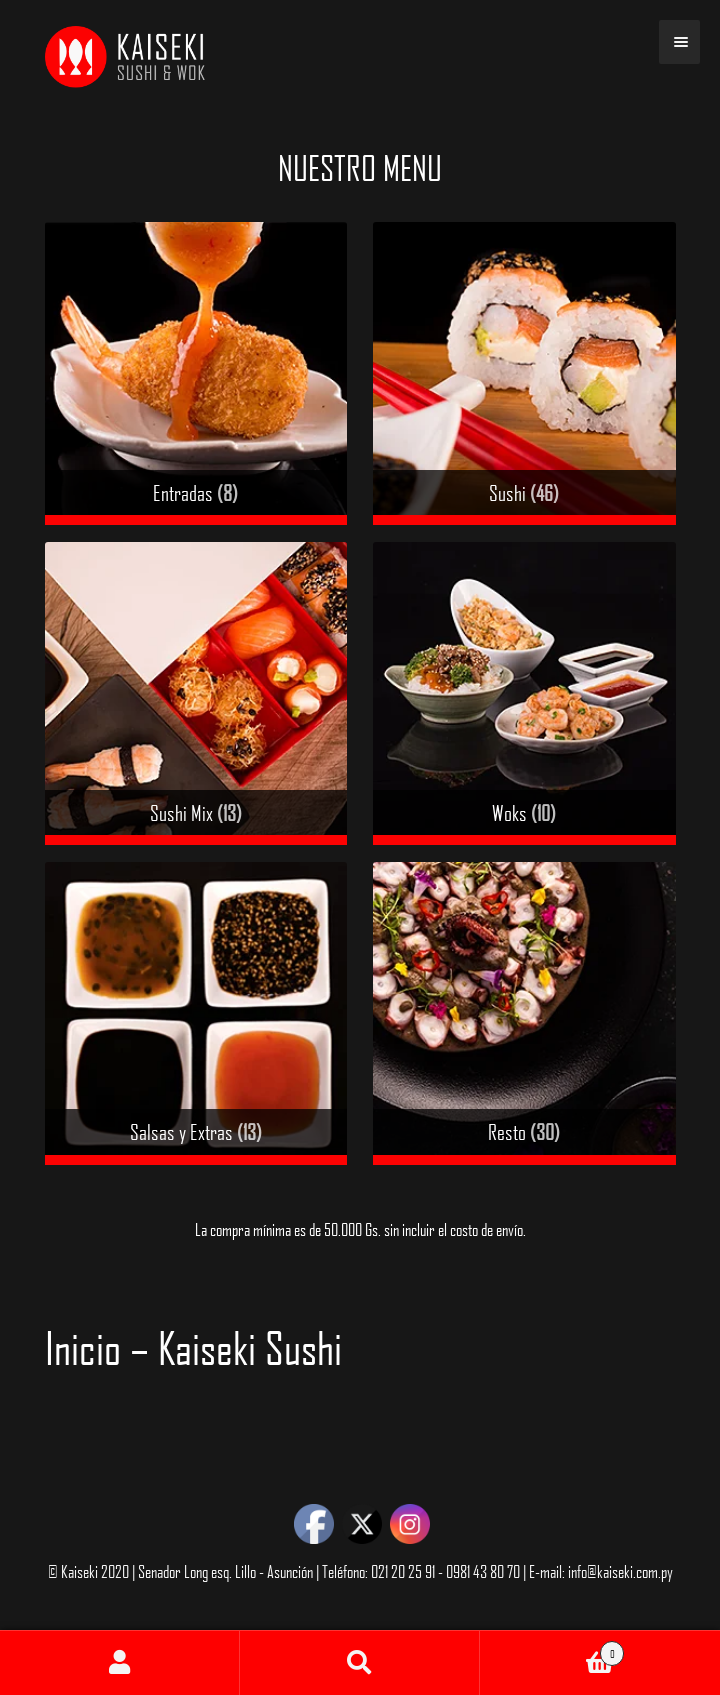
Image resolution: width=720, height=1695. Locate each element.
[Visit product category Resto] (524, 1013)
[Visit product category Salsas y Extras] (196, 1013)
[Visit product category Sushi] (524, 373)
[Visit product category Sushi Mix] (196, 693)
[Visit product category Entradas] (196, 373)
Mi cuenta (120, 1663)
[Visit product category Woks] (524, 693)
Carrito (552, 1649)
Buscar (360, 1663)
